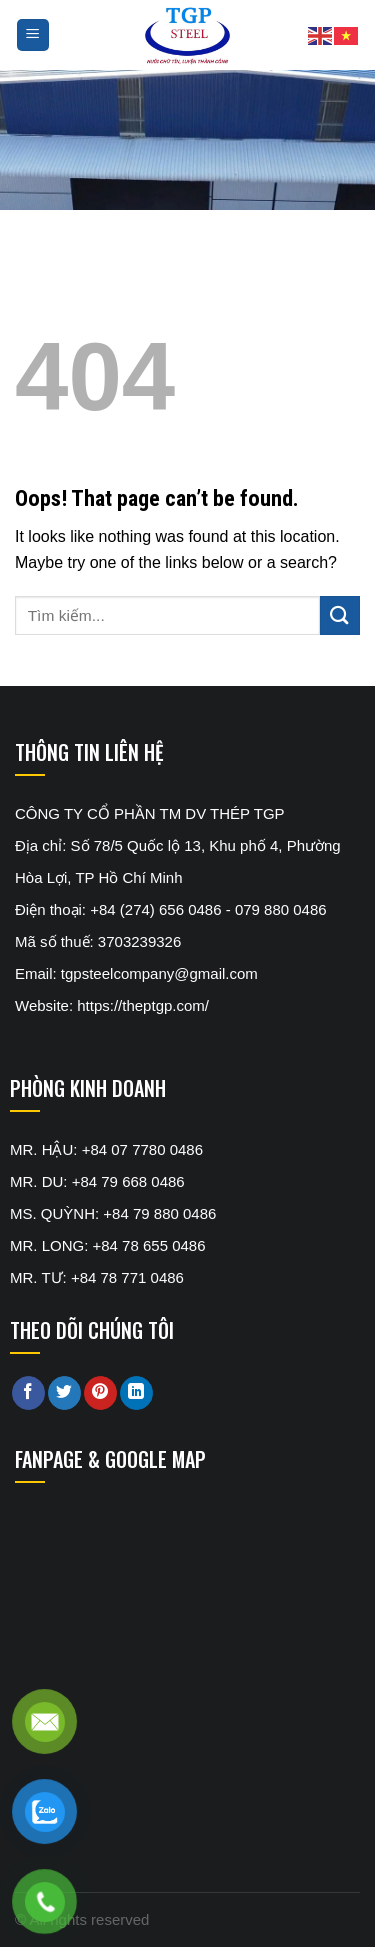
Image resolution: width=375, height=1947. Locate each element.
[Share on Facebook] (28, 1393)
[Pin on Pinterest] (100, 1393)
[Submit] (340, 615)
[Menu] (33, 35)
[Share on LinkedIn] (136, 1393)
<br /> (165, 1580)
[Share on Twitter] (64, 1393)
